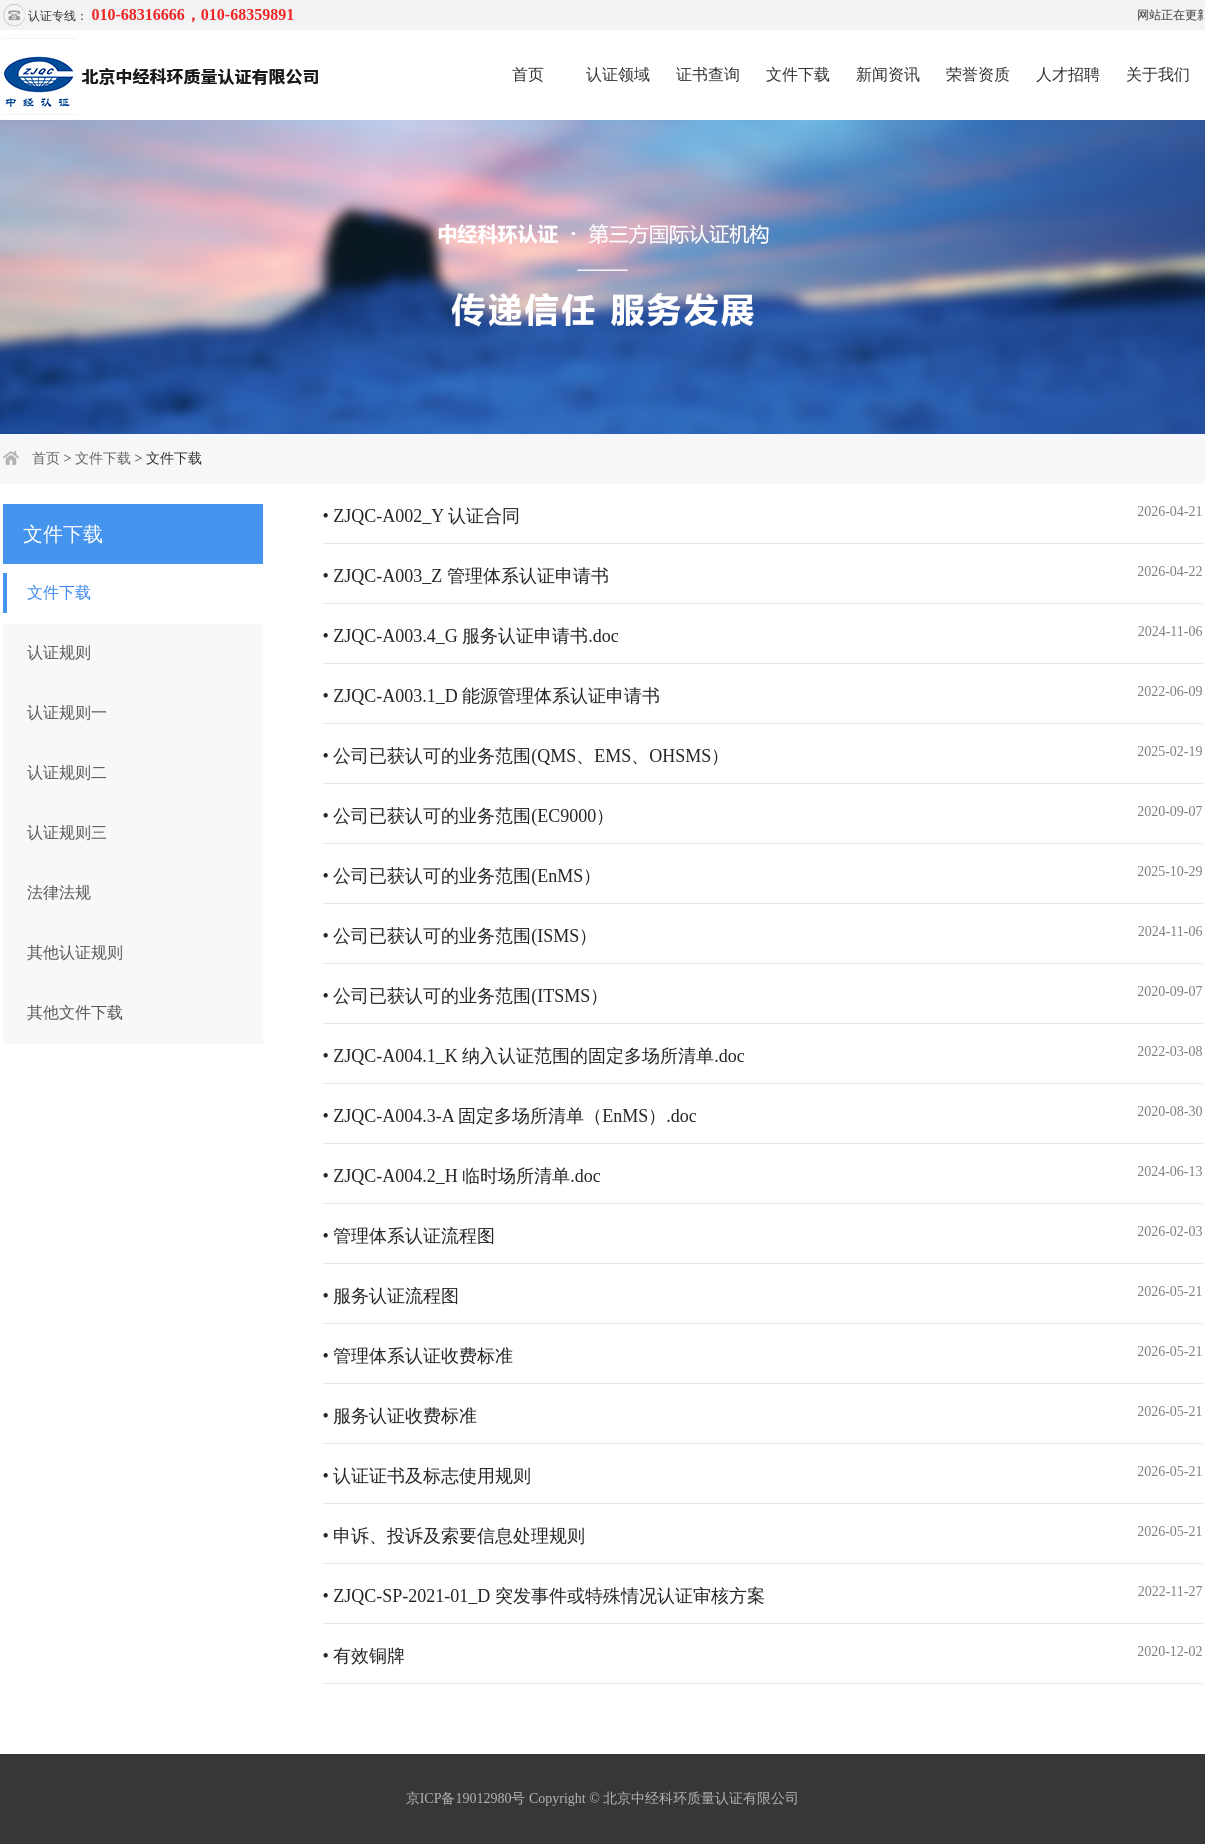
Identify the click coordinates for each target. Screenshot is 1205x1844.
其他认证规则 (75, 952)
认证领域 (618, 74)
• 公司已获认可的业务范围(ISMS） (460, 936)
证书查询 (708, 74)
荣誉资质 (978, 74)
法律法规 (59, 892)
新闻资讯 (888, 74)
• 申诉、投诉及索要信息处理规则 (454, 1536)
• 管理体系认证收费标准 (418, 1356)
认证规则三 (67, 832)
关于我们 (1158, 74)
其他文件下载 (75, 1012)
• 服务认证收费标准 (400, 1416)
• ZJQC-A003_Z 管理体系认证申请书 (466, 576)
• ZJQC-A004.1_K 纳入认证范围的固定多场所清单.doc (534, 1056)
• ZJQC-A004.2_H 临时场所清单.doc (462, 1176)
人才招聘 (1068, 74)
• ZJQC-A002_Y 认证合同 (422, 516)
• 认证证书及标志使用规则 (427, 1476)
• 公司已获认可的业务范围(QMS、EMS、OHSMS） (526, 756)
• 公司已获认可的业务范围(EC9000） (469, 816)
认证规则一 (67, 712)
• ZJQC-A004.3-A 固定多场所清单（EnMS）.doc (510, 1116)
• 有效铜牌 (364, 1656)
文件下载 (798, 74)
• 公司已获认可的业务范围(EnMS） (462, 876)
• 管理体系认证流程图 (409, 1236)
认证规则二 (67, 772)
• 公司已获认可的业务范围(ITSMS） (466, 996)
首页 (528, 74)
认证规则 (59, 652)
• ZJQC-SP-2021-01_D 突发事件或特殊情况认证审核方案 (544, 1596)
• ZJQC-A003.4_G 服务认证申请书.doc (471, 636)
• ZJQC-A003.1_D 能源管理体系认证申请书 (492, 696)
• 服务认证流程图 (391, 1296)
